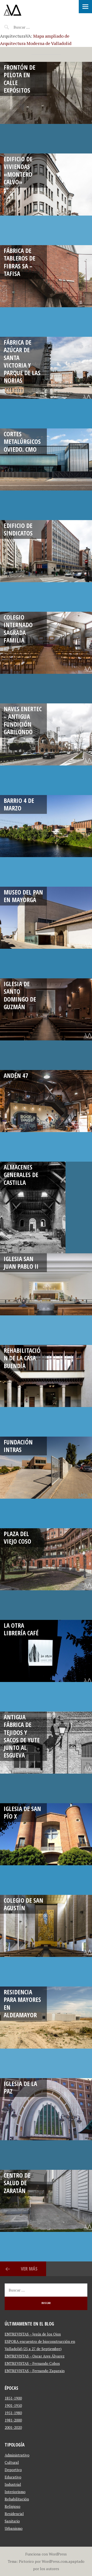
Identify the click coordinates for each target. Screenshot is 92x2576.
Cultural (12, 2462)
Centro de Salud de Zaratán (17, 2183)
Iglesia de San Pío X (22, 1812)
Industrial (13, 2484)
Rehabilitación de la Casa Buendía (22, 1358)
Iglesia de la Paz (20, 2087)
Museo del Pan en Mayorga (23, 896)
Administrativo (17, 2455)
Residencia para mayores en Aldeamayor (22, 2003)
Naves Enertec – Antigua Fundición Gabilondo (23, 720)
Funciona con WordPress (46, 2554)
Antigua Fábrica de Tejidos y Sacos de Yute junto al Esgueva (22, 1736)
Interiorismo (15, 2491)
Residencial (14, 2513)
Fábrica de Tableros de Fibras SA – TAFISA (19, 262)
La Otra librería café (21, 1629)
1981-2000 (13, 2420)
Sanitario (12, 2521)
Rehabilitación (17, 2499)
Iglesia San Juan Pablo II (21, 1262)
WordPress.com (54, 2561)
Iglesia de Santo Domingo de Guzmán (20, 995)
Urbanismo (14, 2528)
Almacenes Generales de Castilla (21, 1175)
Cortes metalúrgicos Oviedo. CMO (22, 441)
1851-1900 (13, 2398)
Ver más (29, 2268)
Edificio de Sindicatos (18, 529)
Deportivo (13, 2469)
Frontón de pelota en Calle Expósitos (19, 78)
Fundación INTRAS (18, 1446)
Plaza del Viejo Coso (17, 1537)
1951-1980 (13, 2412)
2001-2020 (13, 2427)
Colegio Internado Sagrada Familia (18, 628)
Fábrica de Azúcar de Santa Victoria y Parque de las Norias (22, 361)
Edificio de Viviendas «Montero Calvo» (18, 170)
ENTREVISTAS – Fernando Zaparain (35, 2370)
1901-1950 (13, 2405)
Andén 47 (16, 1075)
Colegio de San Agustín (23, 1904)
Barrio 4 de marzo (19, 804)
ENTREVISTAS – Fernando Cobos (32, 2363)
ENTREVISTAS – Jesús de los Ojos (33, 2334)
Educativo (13, 2477)
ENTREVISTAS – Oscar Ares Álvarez (35, 2356)
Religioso (12, 2506)
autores (52, 2568)
